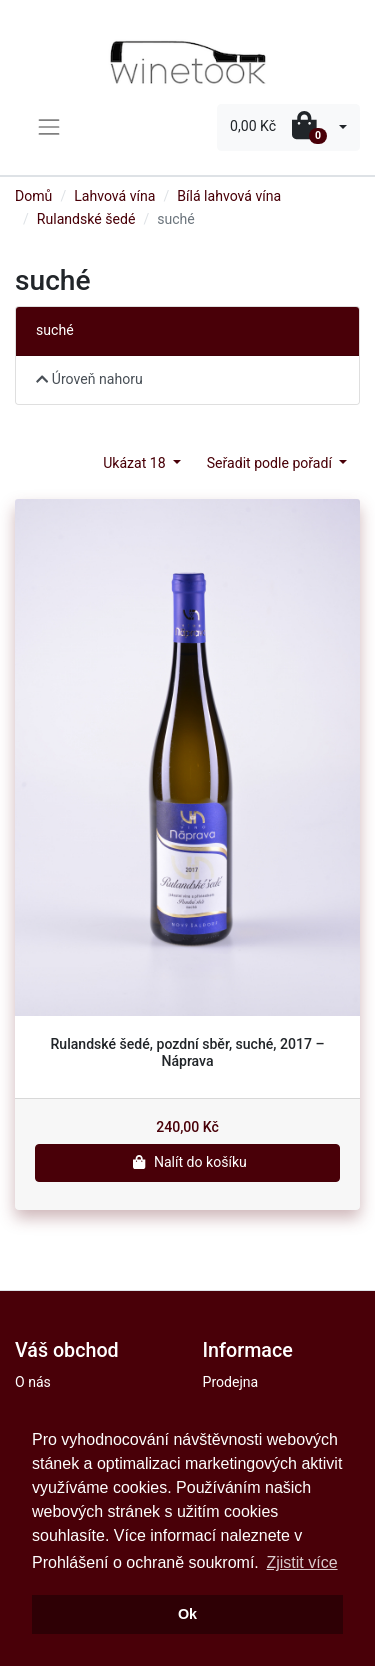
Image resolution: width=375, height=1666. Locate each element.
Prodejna (231, 1382)
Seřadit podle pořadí (271, 463)
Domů (33, 196)
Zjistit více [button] (301, 1562)
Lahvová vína (114, 196)
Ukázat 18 (136, 463)
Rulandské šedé (86, 219)
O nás (33, 1382)
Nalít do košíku (187, 1162)
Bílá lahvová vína (229, 196)
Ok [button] (187, 1614)
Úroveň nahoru (89, 379)
